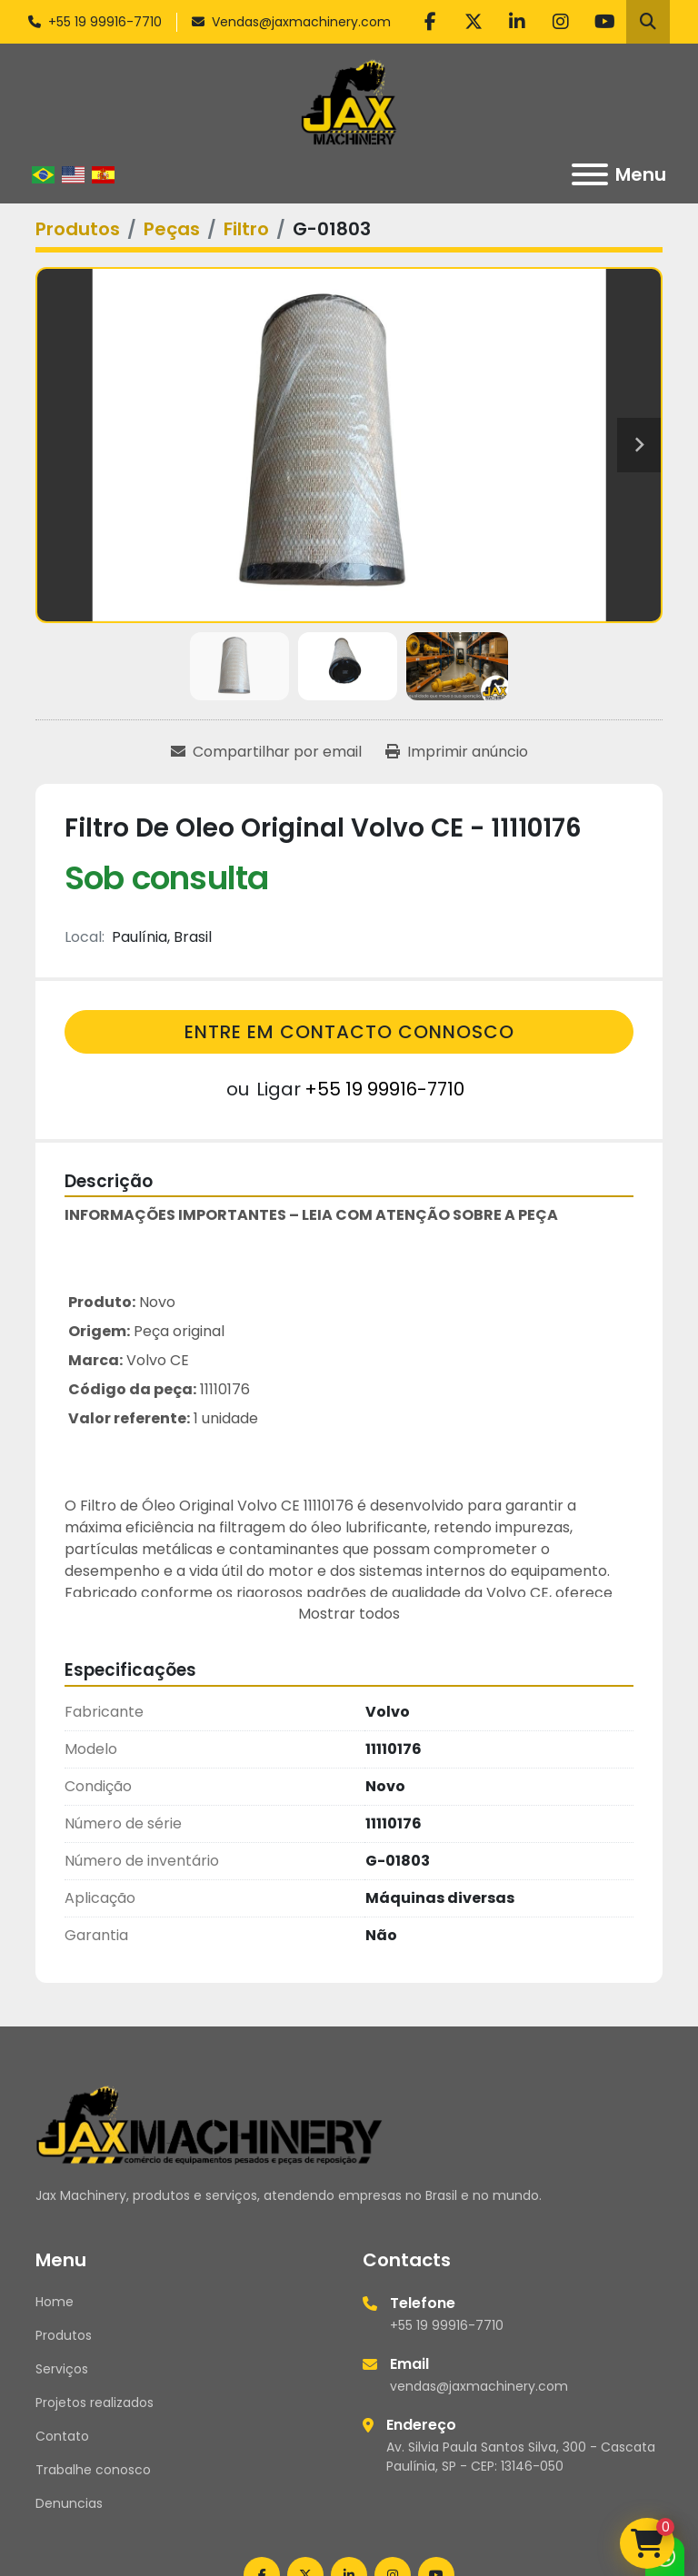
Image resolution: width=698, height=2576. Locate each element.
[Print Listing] (457, 752)
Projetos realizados (94, 2402)
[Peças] (172, 229)
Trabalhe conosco (93, 2470)
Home (54, 2302)
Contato (62, 2436)
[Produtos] (77, 229)
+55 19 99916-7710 (105, 22)
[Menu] (590, 174)
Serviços (61, 2369)
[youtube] (604, 22)
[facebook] (430, 22)
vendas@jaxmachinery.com (479, 2386)
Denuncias (69, 2503)
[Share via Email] (266, 752)
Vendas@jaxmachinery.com (301, 22)
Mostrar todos (349, 1613)
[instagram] (561, 22)
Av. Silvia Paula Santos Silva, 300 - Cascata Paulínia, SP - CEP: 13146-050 (520, 2456)
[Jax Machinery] (209, 2124)
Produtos (63, 2335)
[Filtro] (246, 229)
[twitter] (473, 22)
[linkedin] (517, 22)
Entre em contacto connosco (349, 1032)
